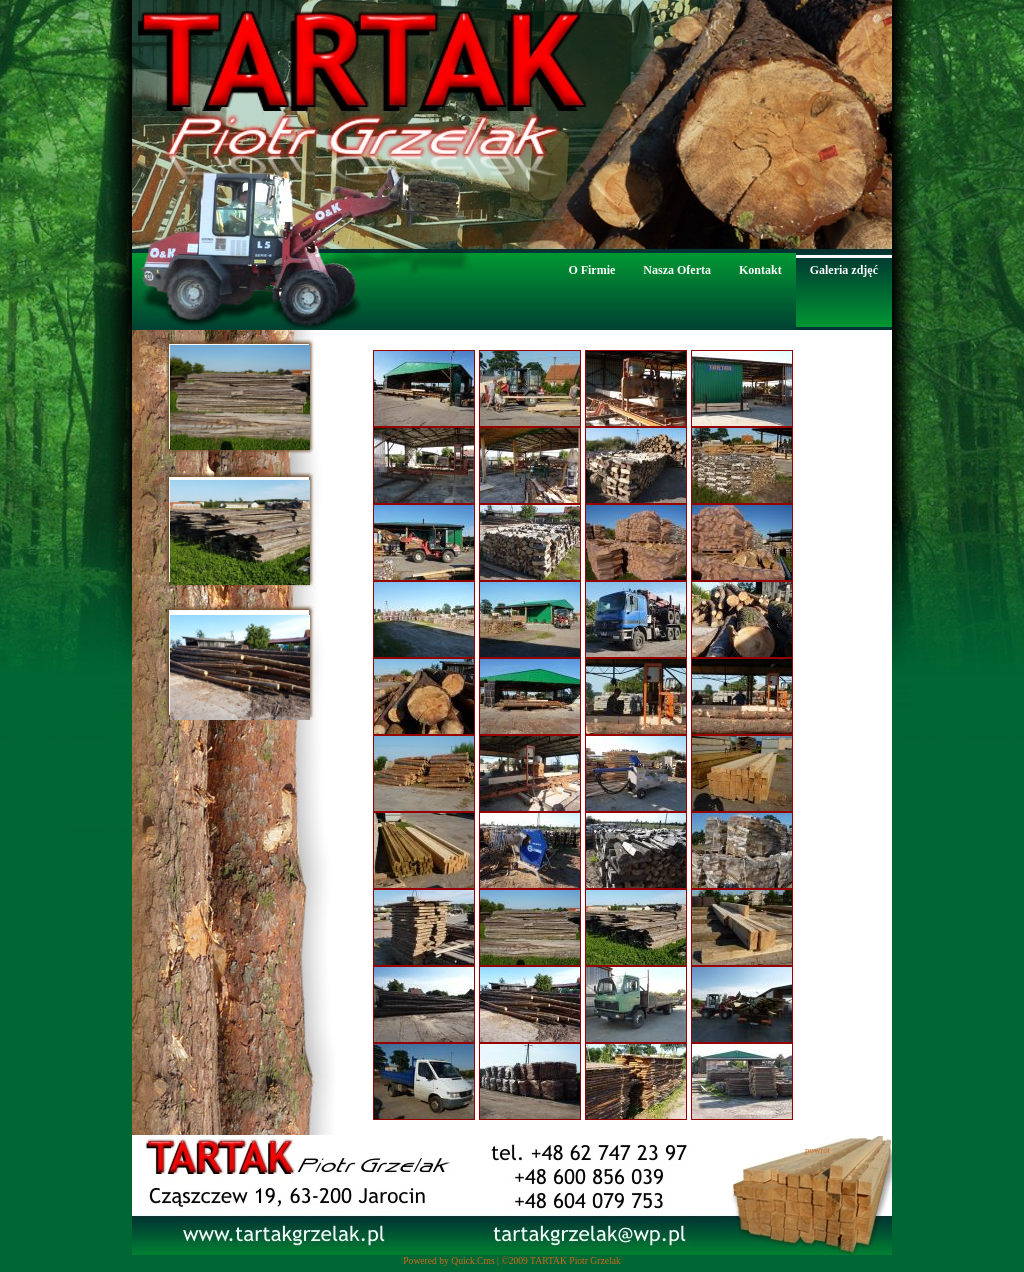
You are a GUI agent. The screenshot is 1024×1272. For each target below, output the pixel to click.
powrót (817, 1150)
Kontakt (760, 270)
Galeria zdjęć (844, 270)
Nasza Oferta (677, 270)
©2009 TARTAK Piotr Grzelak (560, 1260)
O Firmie (591, 270)
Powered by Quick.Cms (448, 1260)
